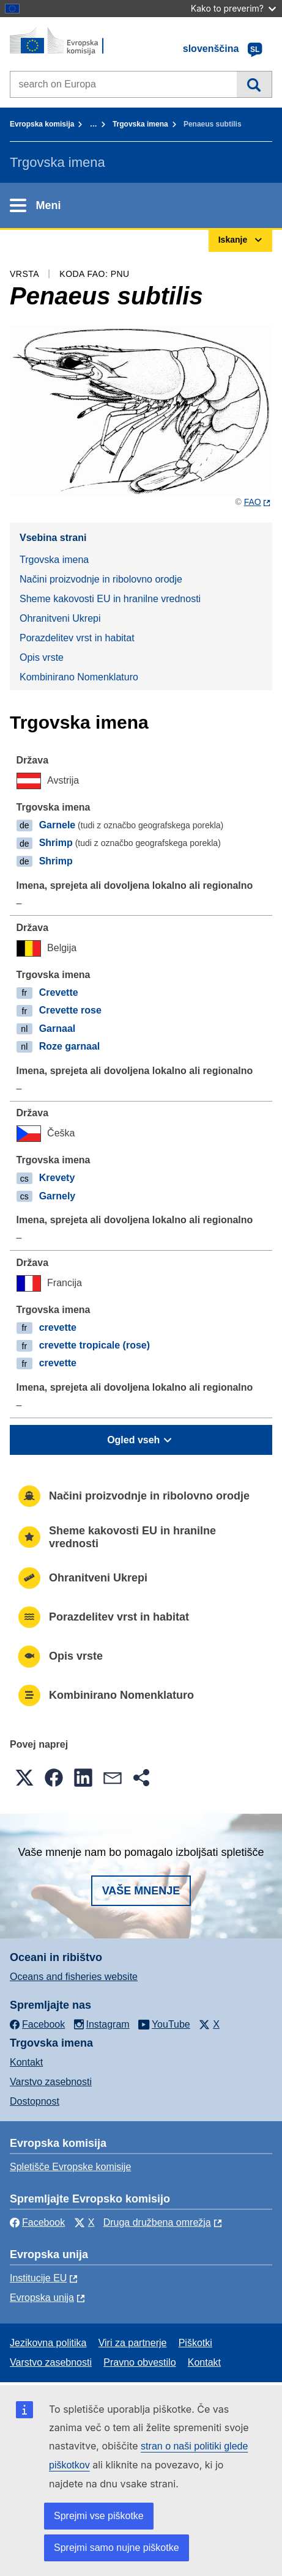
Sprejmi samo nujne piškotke (116, 2547)
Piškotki (195, 2343)
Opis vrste (42, 657)
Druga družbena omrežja (157, 2222)
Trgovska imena (140, 124)
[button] (24, 1777)
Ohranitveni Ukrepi (60, 618)
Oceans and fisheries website (74, 1976)
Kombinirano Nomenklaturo (79, 677)
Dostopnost (34, 2101)
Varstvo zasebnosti (51, 2082)
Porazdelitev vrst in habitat (77, 638)
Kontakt (26, 2062)
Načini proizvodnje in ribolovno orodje (101, 579)
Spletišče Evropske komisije (70, 2167)
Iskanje (254, 84)
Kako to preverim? (233, 8)
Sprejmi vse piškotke (99, 2516)
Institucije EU (38, 2278)
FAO (252, 502)
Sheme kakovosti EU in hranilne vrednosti (110, 599)
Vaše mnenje (141, 1891)
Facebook (37, 2222)
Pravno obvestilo (139, 2362)
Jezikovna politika (48, 2343)
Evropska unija (42, 2297)
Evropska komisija (42, 124)
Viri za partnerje (132, 2343)
